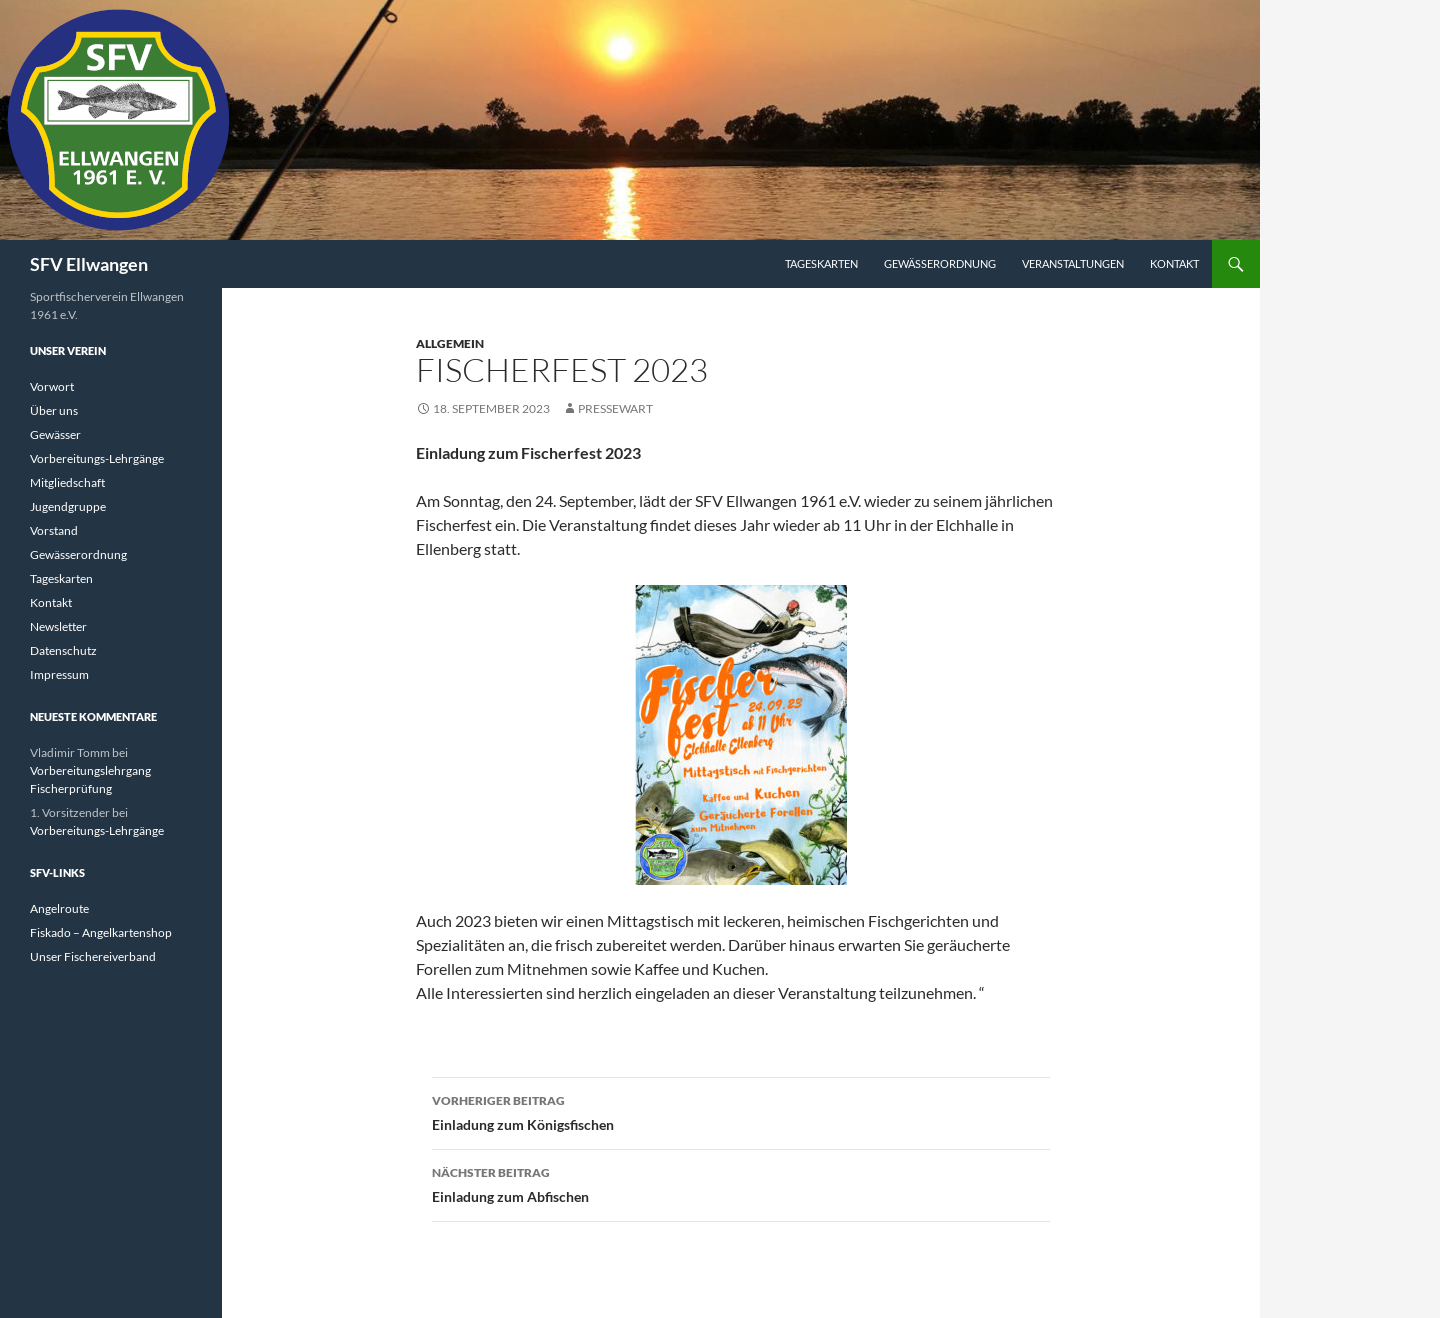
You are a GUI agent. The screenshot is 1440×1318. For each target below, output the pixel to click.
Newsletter (58, 626)
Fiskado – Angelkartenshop (101, 932)
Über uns (54, 410)
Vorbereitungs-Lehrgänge (97, 458)
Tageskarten (821, 263)
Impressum (59, 674)
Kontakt (1174, 263)
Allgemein (450, 343)
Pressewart (615, 408)
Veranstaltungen (1073, 263)
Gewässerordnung (940, 263)
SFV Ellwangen (89, 264)
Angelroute (59, 908)
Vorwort (52, 386)
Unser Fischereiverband (93, 956)
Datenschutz (63, 650)
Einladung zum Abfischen (741, 1183)
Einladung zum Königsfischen (741, 1111)
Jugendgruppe (68, 506)
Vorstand (54, 530)
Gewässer (55, 434)
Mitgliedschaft (67, 482)
